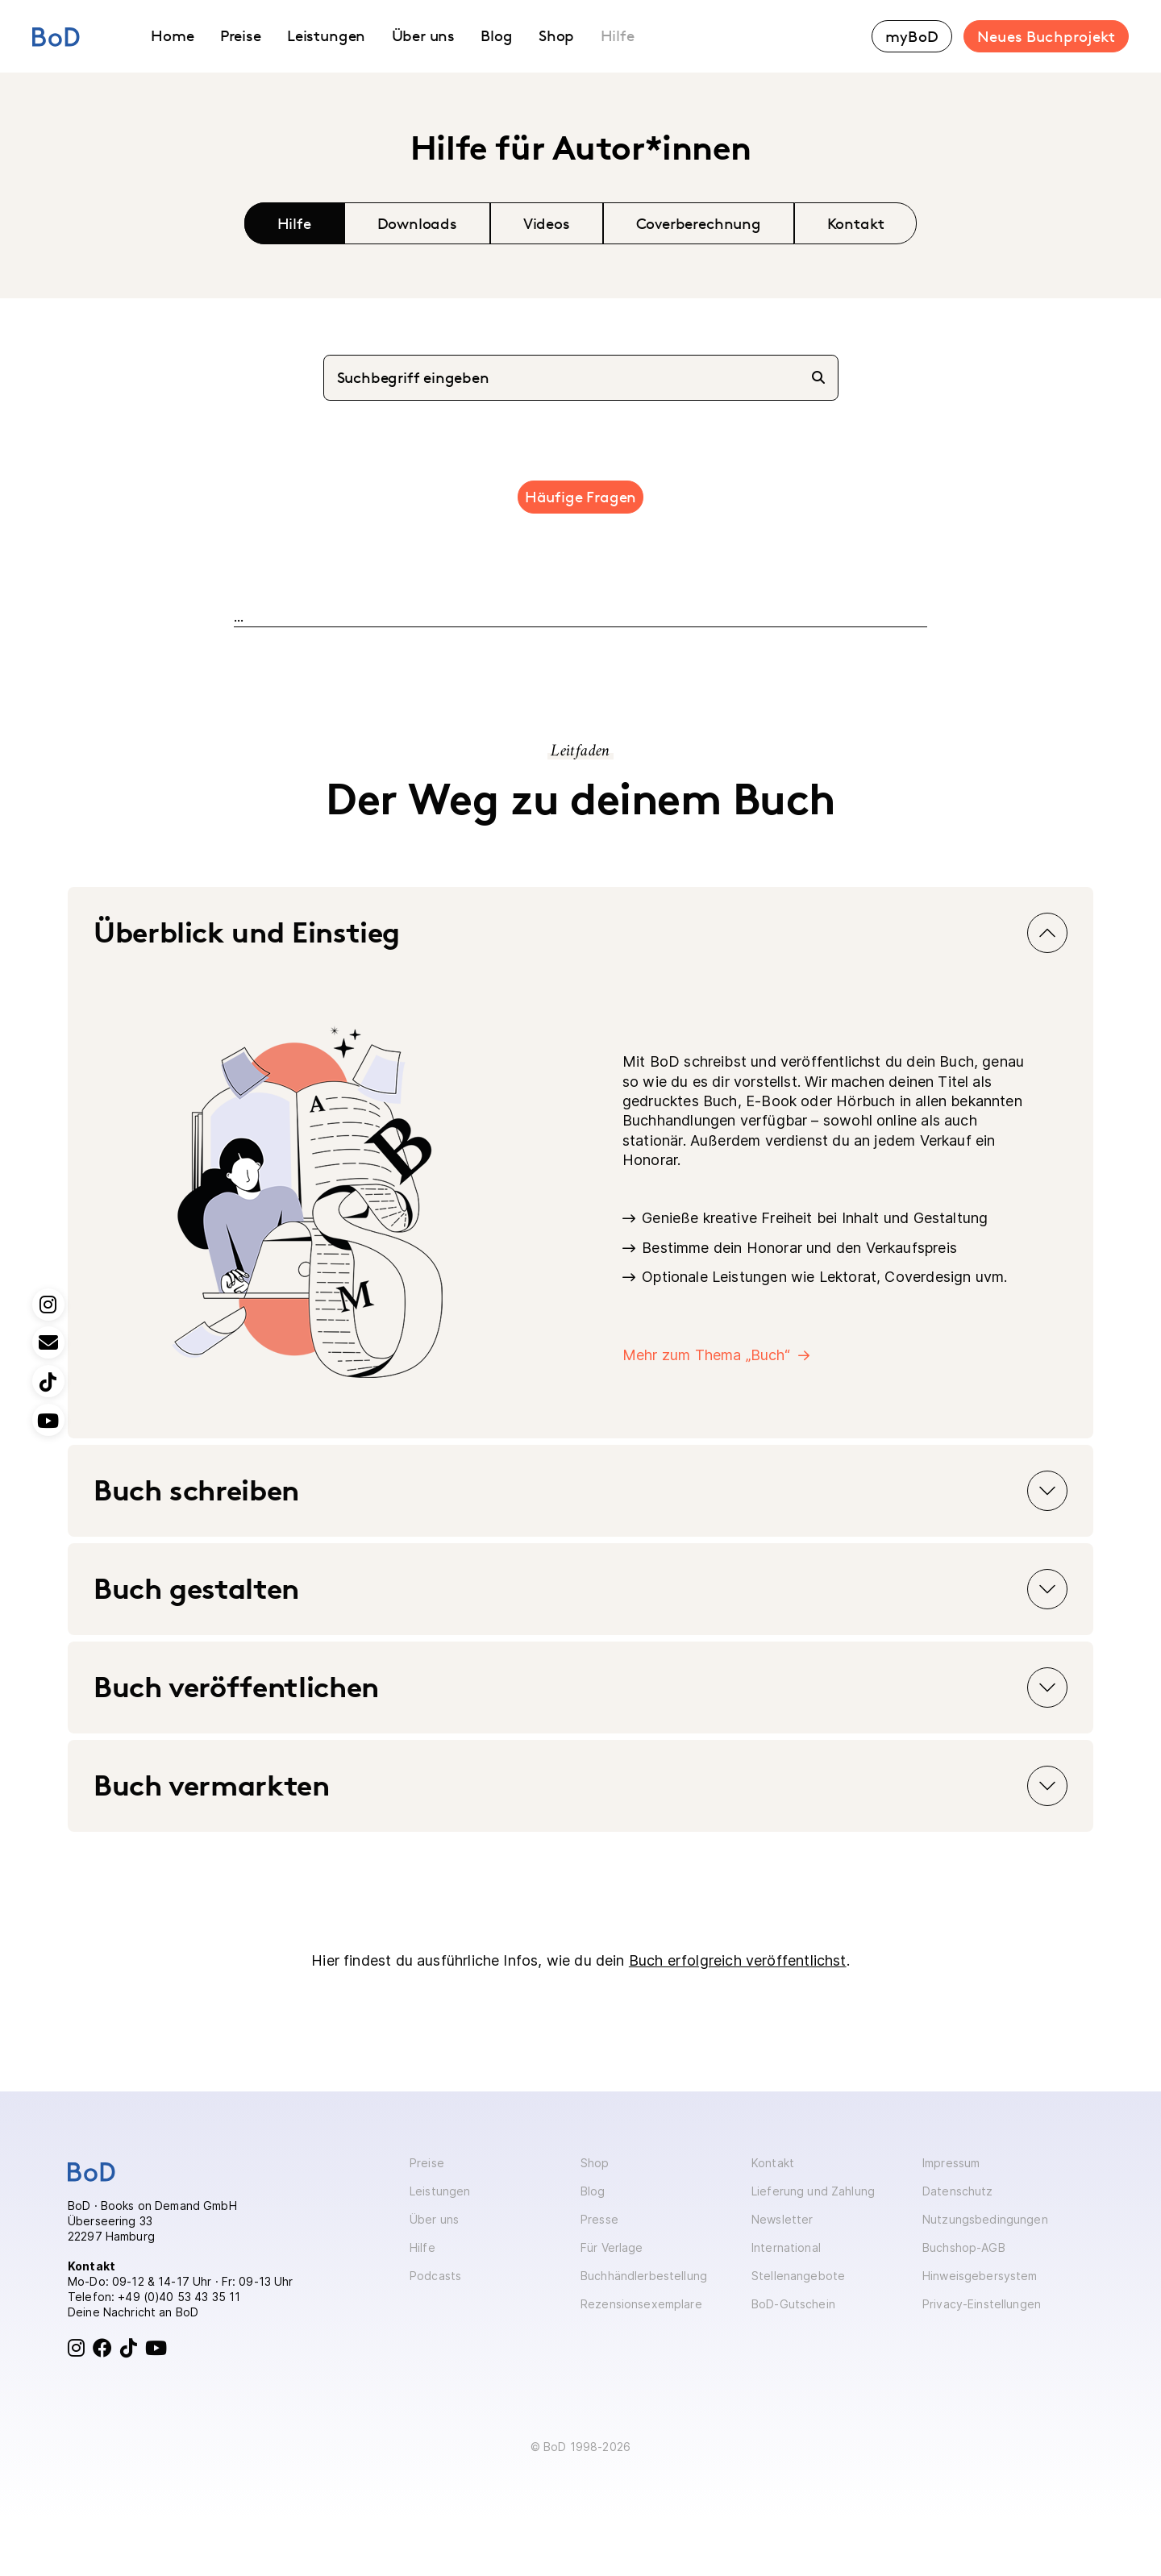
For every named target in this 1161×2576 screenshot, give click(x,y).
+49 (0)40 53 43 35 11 (179, 2296)
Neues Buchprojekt (1046, 36)
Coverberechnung (698, 223)
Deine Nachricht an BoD (133, 2312)
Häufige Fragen (580, 496)
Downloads (417, 223)
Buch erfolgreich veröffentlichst (738, 1960)
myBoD (911, 36)
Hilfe (294, 223)
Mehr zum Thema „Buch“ (706, 1354)
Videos (546, 223)
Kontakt (855, 223)
